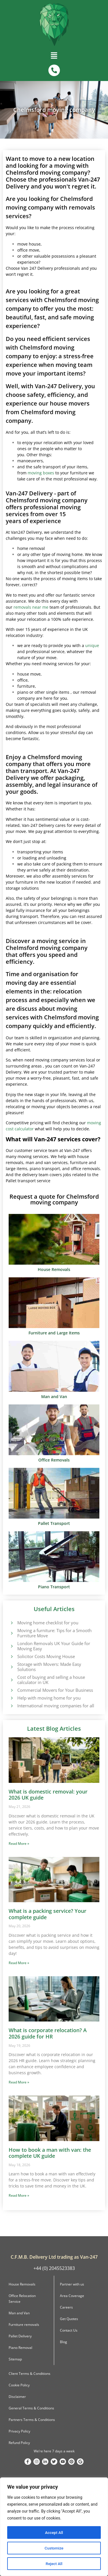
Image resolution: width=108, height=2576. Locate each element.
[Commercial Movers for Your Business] (11, 1690)
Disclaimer (17, 2396)
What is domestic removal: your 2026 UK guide (48, 1794)
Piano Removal (20, 2347)
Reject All (54, 2563)
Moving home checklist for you (47, 1622)
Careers (66, 2307)
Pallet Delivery (20, 2336)
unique (92, 645)
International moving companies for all (55, 1705)
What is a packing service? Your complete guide (47, 1914)
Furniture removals (24, 2324)
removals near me (31, 607)
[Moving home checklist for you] (11, 1622)
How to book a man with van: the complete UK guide (50, 2153)
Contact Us (68, 2330)
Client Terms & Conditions (29, 2373)
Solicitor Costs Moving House (46, 1656)
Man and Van (19, 2313)
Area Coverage (72, 2295)
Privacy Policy (19, 2431)
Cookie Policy (19, 2385)
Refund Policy (19, 2442)
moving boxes (41, 473)
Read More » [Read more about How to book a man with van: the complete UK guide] (19, 2195)
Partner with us (72, 2284)
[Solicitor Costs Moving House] (11, 1656)
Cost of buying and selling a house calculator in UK (51, 1679)
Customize (54, 2548)
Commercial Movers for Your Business (55, 1690)
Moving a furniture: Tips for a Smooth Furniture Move (54, 1633)
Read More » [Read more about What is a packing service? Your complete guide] (19, 1962)
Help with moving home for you (49, 1698)
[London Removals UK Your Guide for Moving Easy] (11, 1646)
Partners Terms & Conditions (32, 2419)
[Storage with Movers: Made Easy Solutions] (11, 1667)
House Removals (22, 2284)
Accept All (54, 2532)
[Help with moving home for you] (11, 1698)
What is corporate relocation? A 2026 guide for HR (48, 2033)
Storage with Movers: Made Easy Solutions (49, 1666)
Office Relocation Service (22, 2298)
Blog (63, 2341)
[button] (54, 57)
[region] (54, 2526)
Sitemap (15, 2359)
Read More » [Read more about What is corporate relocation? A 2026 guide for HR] (19, 2082)
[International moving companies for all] (11, 1705)
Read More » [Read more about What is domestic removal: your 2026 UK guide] (19, 1843)
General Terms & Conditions (31, 2408)
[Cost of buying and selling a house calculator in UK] (11, 1680)
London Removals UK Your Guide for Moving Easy (53, 1645)
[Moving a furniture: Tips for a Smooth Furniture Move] (11, 1633)
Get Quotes (69, 2318)
